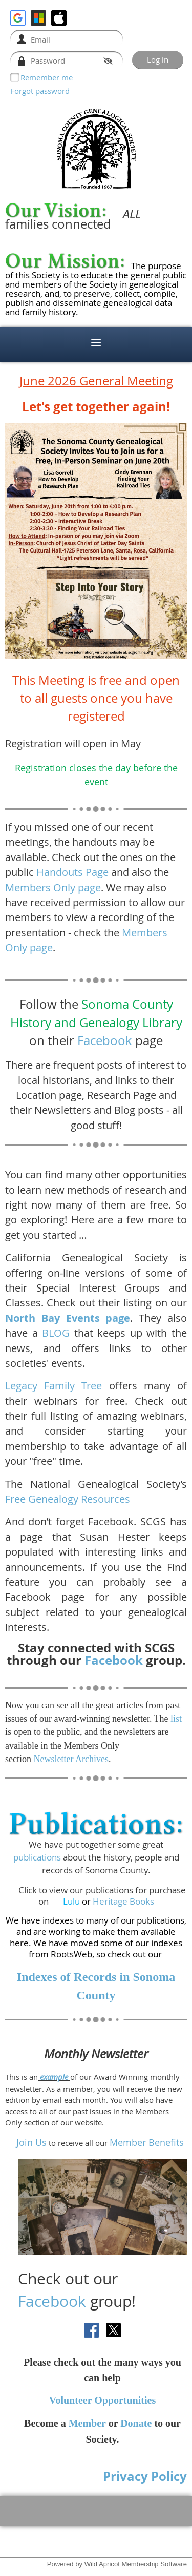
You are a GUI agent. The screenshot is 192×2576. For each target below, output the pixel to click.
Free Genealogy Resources (67, 1499)
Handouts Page (72, 872)
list (176, 1718)
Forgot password (40, 91)
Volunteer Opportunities (102, 2400)
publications (37, 1857)
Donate (136, 2423)
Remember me (46, 77)
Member (87, 2423)
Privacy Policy (145, 2476)
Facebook (104, 1040)
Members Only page (53, 887)
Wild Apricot (102, 2564)
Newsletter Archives (71, 1759)
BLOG (56, 1333)
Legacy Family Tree (53, 1386)
